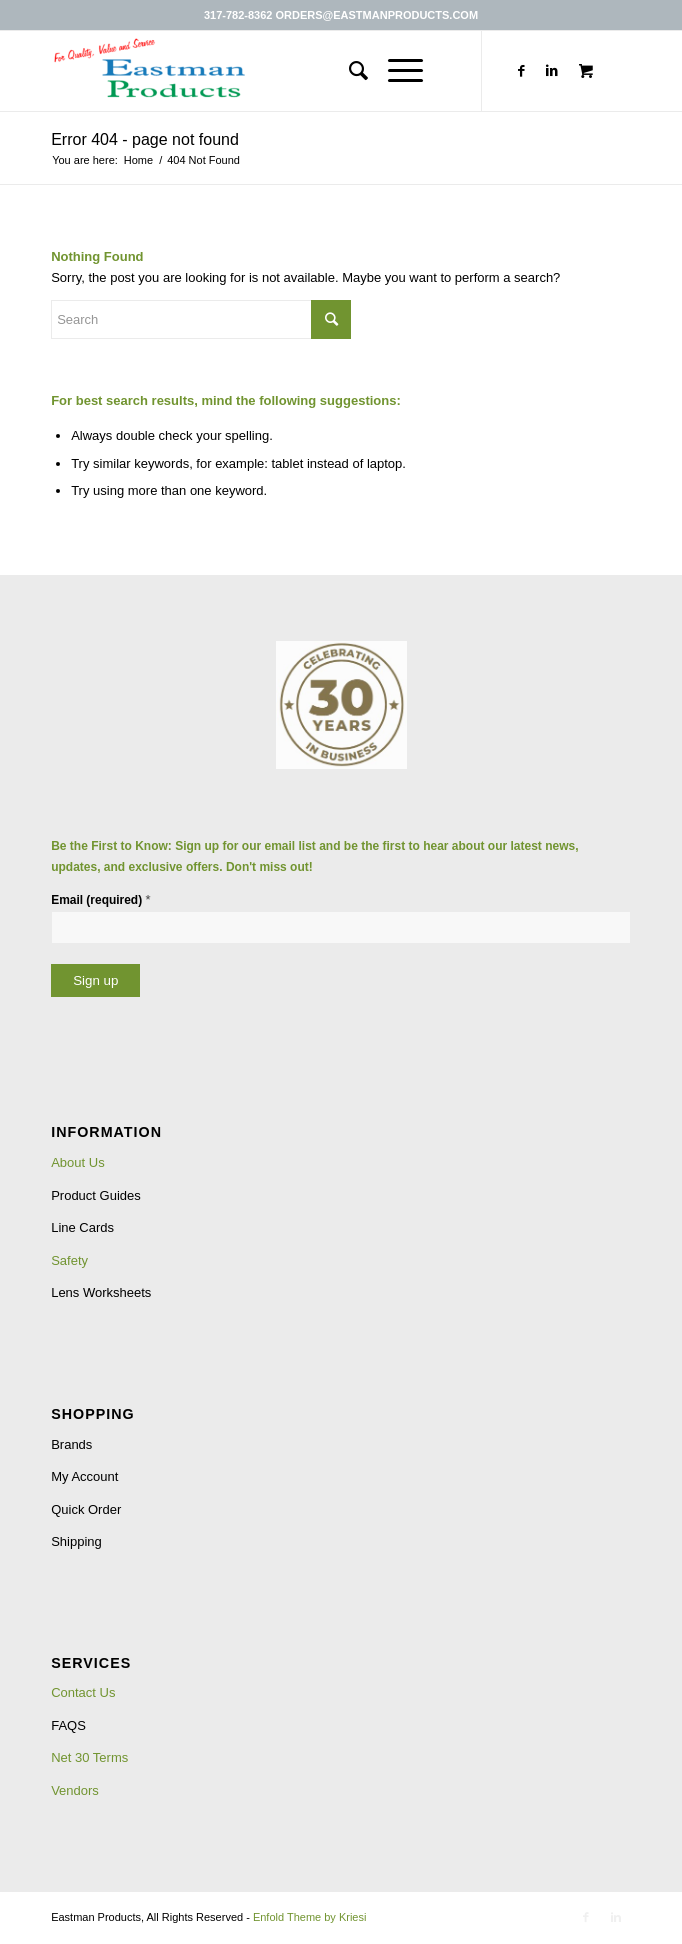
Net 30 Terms (89, 1757)
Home (138, 160)
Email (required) (100, 899)
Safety (69, 1260)
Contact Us (83, 1692)
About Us (77, 1162)
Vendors (75, 1790)
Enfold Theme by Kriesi (310, 1917)
